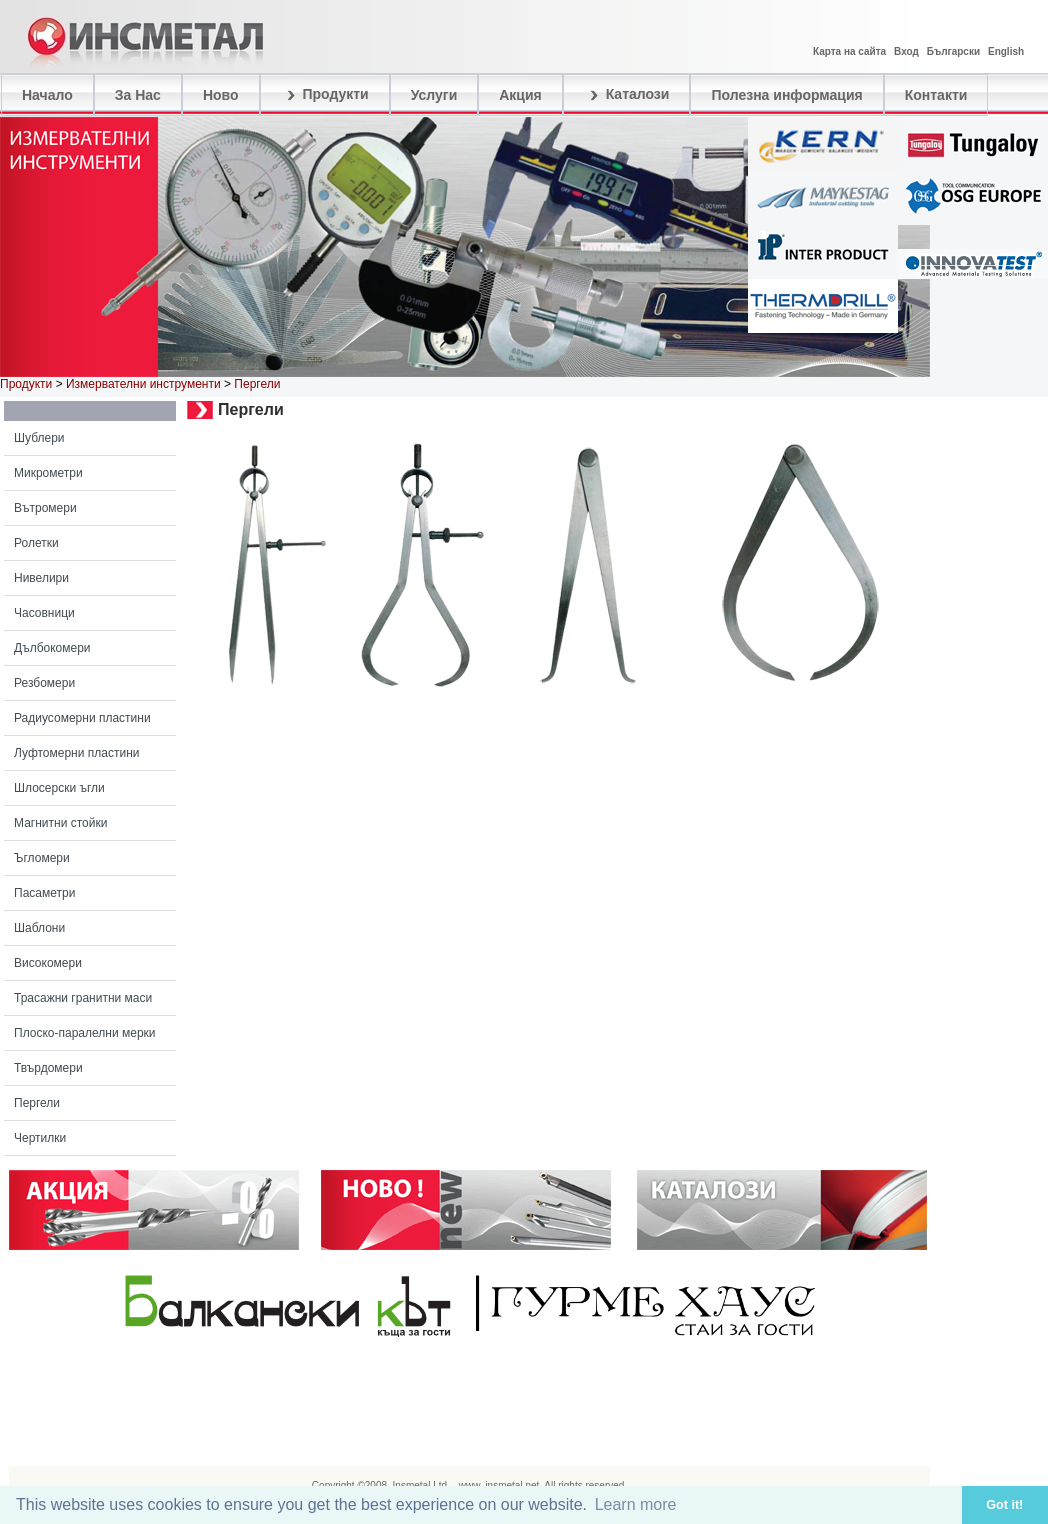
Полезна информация (786, 95)
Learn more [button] (636, 1504)
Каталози (627, 95)
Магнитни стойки (60, 823)
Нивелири (41, 578)
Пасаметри (44, 893)
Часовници (44, 613)
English (1006, 51)
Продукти (325, 95)
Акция (520, 95)
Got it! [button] (1004, 1505)
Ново (221, 95)
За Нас (138, 95)
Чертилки (40, 1138)
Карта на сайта (849, 51)
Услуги (434, 95)
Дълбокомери (52, 648)
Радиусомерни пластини (82, 718)
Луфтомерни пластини (76, 753)
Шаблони (39, 928)
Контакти (936, 95)
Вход (906, 51)
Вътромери (45, 508)
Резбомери (44, 683)
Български (953, 51)
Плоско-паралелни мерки (85, 1033)
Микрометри (48, 473)
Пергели (37, 1103)
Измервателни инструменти (143, 384)
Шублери (39, 438)
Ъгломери (42, 858)
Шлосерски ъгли (59, 788)
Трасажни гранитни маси (83, 998)
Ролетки (36, 543)
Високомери (48, 963)
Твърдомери (48, 1068)
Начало (47, 95)
